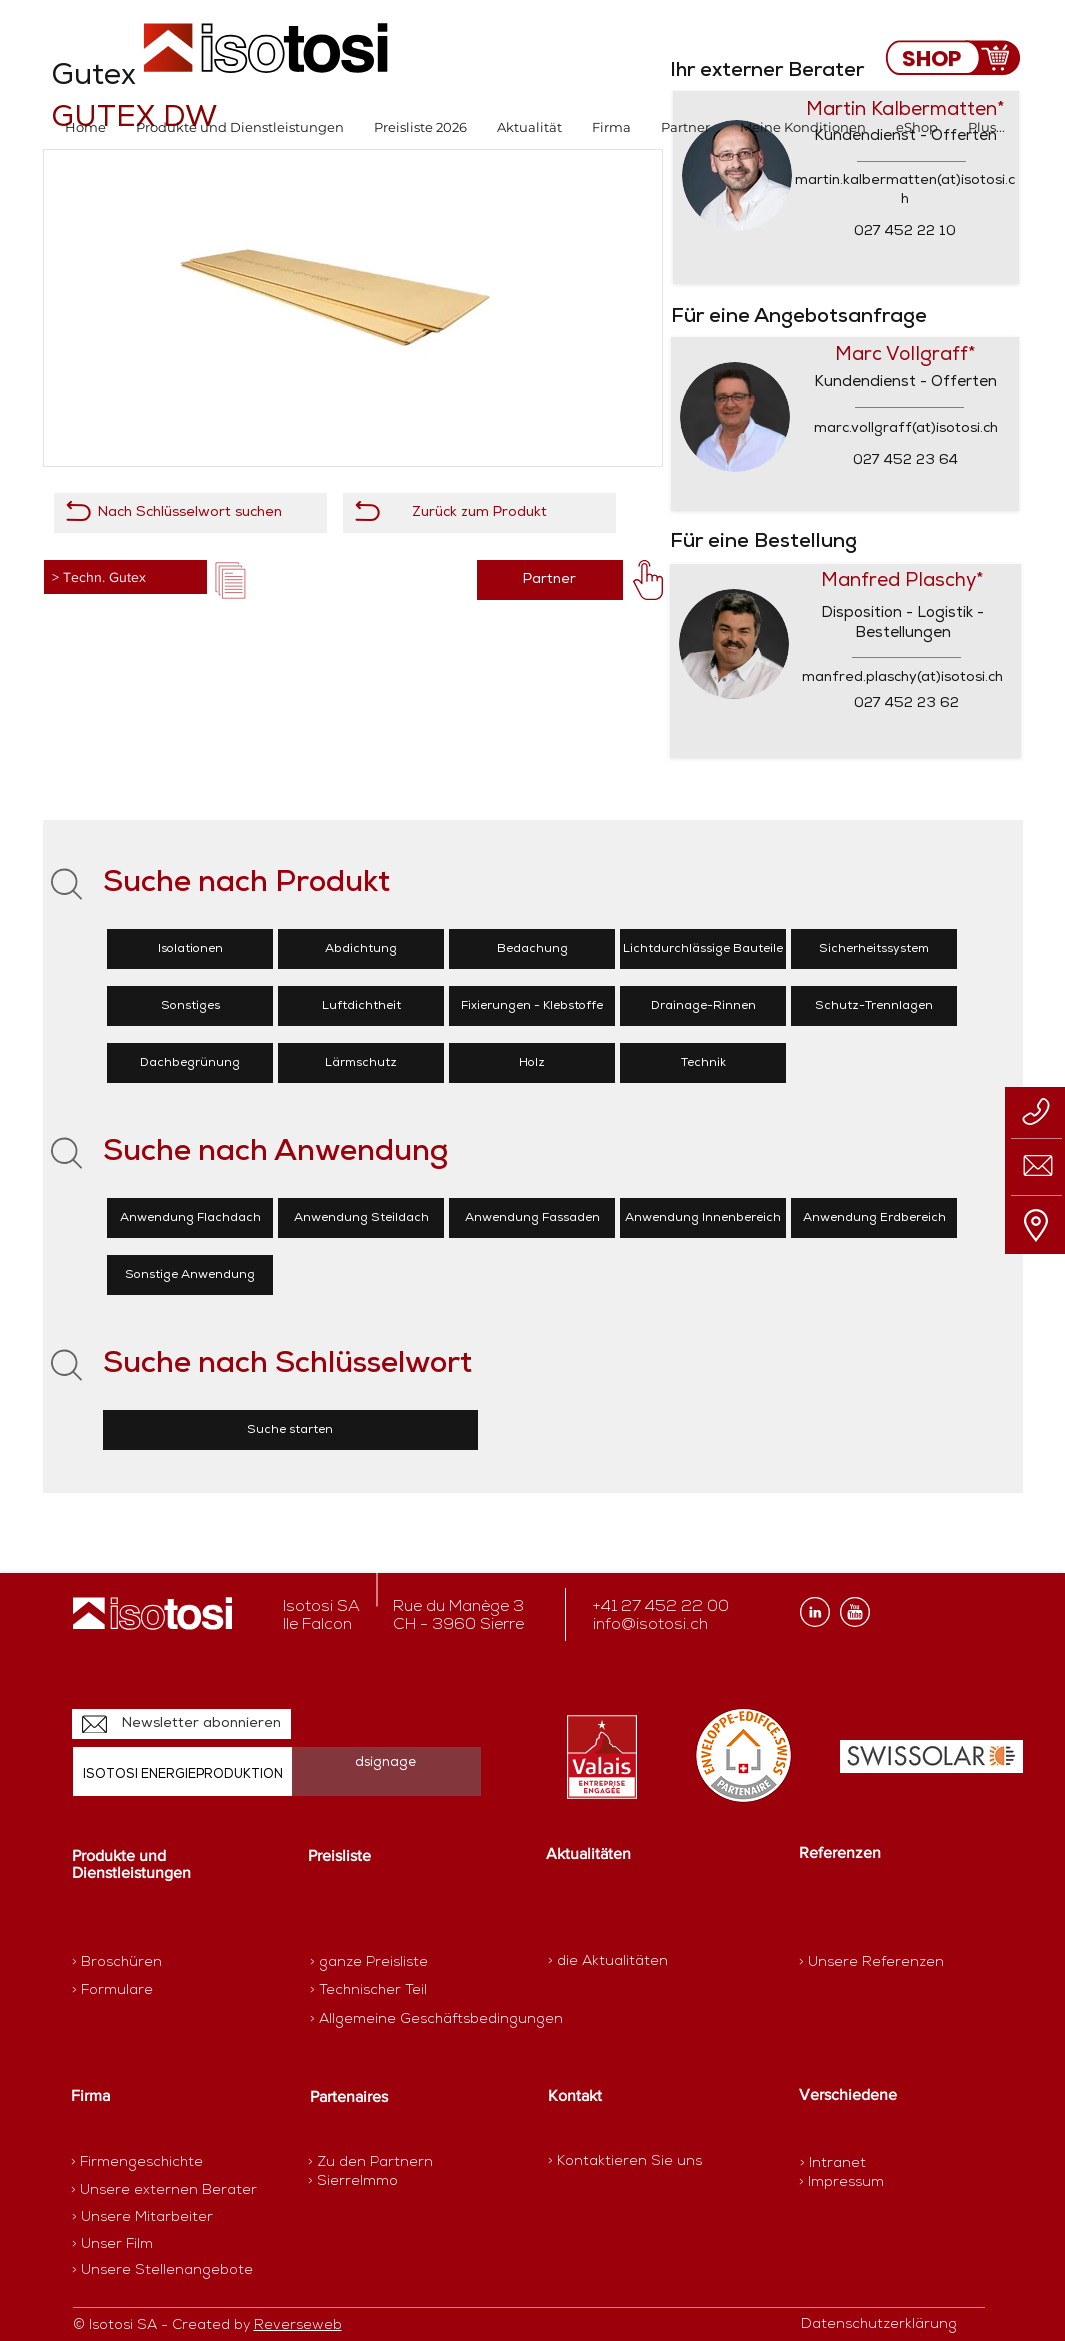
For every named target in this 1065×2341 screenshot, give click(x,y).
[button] (240, 127)
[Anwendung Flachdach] (190, 1218)
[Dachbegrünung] (190, 1063)
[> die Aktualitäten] (608, 1961)
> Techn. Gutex (99, 577)
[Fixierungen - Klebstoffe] (532, 1006)
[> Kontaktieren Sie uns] (625, 2161)
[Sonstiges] (190, 1006)
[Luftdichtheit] (361, 1006)
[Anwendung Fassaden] (532, 1218)
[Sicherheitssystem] (874, 949)
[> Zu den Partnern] (378, 2163)
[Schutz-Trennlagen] (874, 1006)
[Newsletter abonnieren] (181, 1724)
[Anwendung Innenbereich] (703, 1218)
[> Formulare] (159, 1991)
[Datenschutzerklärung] (889, 2325)
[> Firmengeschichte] (149, 2163)
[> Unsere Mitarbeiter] (142, 2218)
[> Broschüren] (150, 1963)
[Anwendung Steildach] (361, 1218)
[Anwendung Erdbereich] (874, 1218)
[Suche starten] (290, 1430)
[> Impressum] (841, 2182)
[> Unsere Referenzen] (871, 1962)
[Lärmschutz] (361, 1063)
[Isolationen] (190, 949)
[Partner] (550, 580)
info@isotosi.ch (650, 1625)
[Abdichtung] (361, 949)
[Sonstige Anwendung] (190, 1275)
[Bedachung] (532, 949)
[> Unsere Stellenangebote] (162, 2271)
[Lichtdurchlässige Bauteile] (703, 949)
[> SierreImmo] (378, 2182)
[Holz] (532, 1063)
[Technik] (703, 1063)
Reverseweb (298, 2325)
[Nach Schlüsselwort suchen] (190, 513)
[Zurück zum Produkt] (479, 513)
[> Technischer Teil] (380, 1991)
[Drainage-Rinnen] (703, 1006)
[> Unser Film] (112, 2245)
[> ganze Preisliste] (380, 1963)
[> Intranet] (834, 2163)
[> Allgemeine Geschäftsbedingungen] (436, 2020)
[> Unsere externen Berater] (164, 2191)
